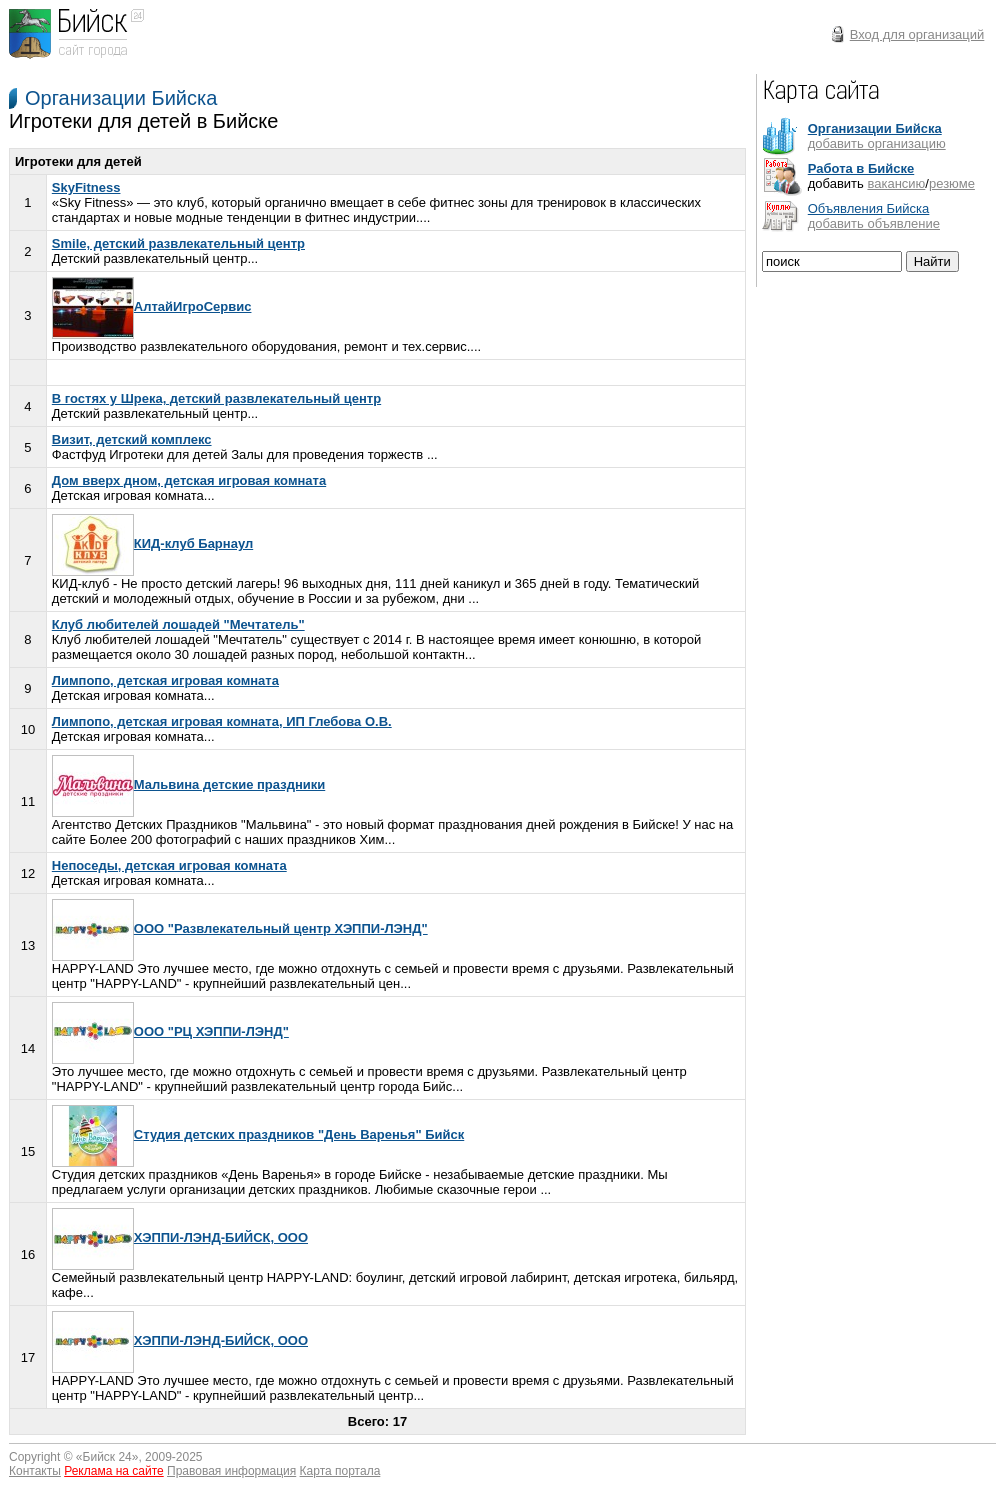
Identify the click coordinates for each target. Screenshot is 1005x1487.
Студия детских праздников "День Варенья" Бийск (258, 1134)
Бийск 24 (107, 1457)
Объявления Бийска (869, 208)
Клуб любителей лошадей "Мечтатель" (178, 624)
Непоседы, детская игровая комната (169, 865)
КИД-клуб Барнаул (152, 543)
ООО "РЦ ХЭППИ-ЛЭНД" (170, 1031)
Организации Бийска (121, 98)
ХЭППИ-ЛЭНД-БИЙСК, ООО (180, 1237)
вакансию (896, 183)
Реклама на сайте (114, 1471)
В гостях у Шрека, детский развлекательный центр (216, 398)
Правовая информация (231, 1471)
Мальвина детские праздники (188, 784)
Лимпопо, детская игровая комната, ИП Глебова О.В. (222, 721)
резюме (952, 183)
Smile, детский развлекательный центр (178, 243)
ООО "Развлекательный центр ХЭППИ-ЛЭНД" (240, 928)
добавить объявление (874, 223)
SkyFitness (86, 187)
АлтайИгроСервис (152, 306)
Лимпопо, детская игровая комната (165, 680)
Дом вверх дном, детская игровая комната (189, 480)
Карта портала (340, 1471)
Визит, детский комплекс (132, 439)
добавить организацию (877, 143)
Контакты (35, 1471)
